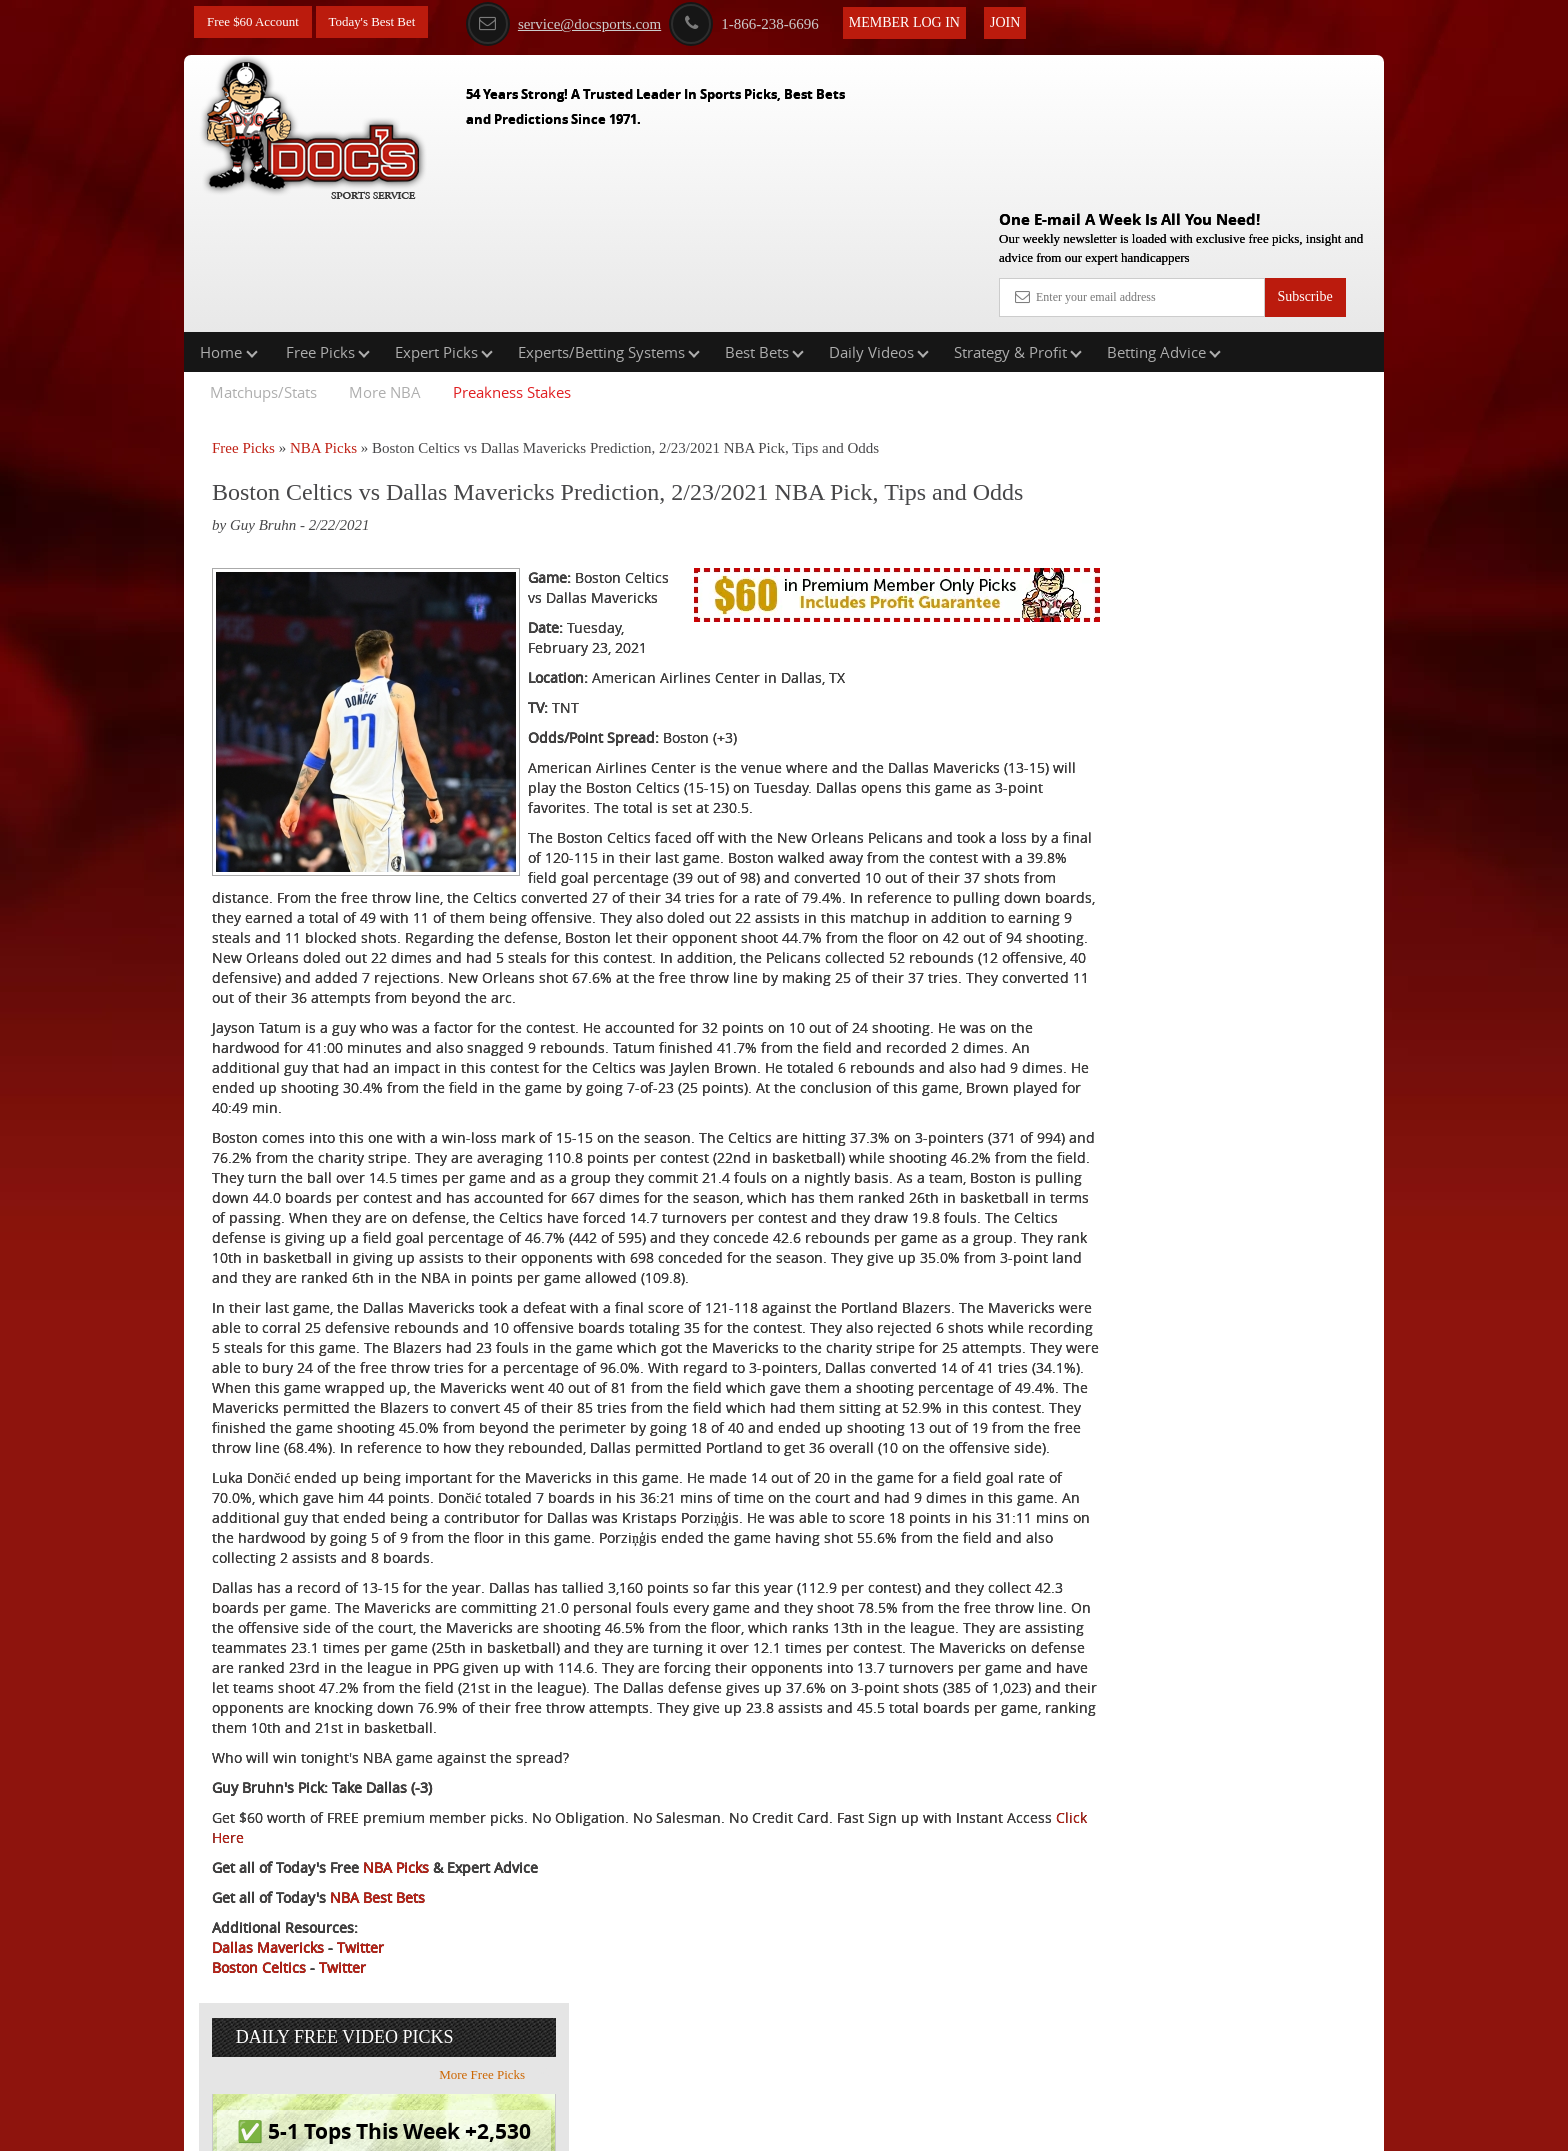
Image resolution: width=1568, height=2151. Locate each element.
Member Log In (924, 21)
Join (1025, 21)
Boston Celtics (259, 2056)
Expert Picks (444, 224)
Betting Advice (1164, 224)
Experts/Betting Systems (609, 224)
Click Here (345, 1926)
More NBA (385, 264)
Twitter (360, 2036)
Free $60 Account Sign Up (1184, 740)
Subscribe (1304, 152)
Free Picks (328, 224)
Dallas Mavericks (268, 2036)
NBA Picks (323, 320)
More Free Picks (1297, 369)
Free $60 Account (257, 22)
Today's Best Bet (383, 22)
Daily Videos (879, 224)
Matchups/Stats (263, 264)
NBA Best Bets (377, 1986)
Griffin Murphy (1187, 503)
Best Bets (764, 224)
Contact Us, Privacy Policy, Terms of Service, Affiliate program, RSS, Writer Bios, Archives (896, 2126)
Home (229, 224)
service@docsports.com (583, 23)
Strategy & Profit (1018, 224)
